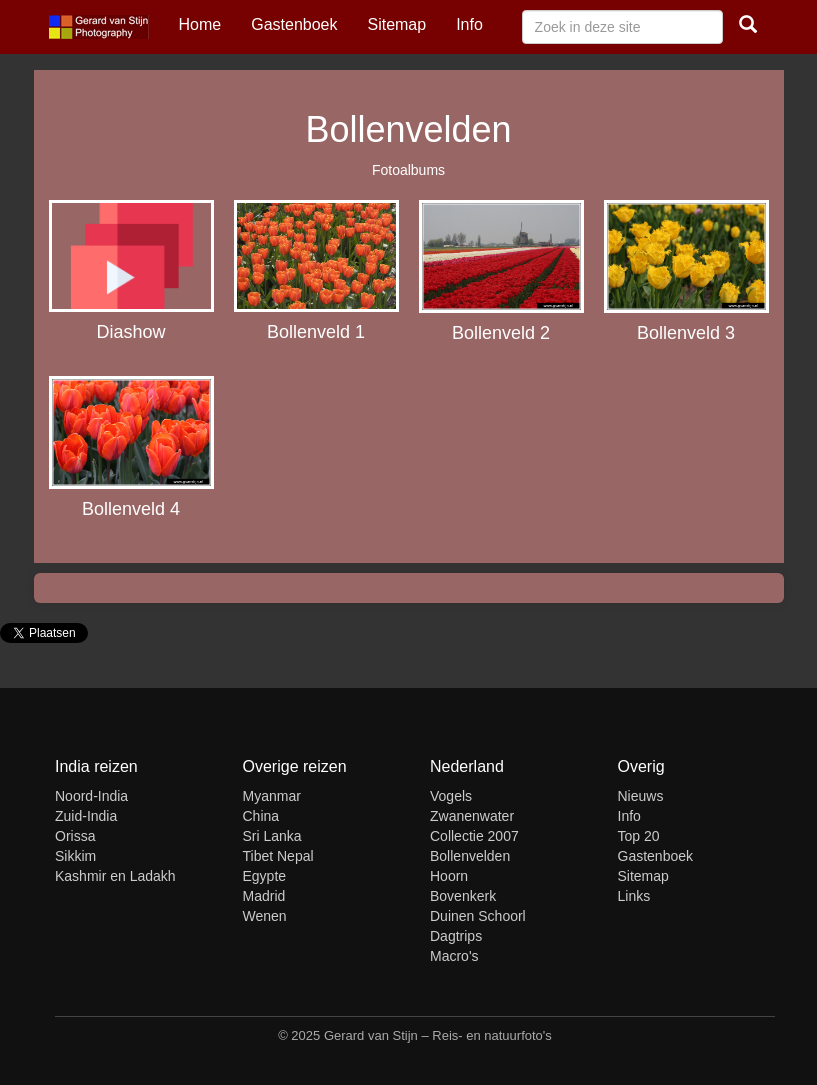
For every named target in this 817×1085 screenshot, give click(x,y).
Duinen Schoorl (478, 916)
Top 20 (639, 836)
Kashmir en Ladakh (115, 876)
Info (469, 24)
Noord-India (91, 796)
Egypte (265, 876)
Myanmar (272, 796)
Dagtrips (456, 936)
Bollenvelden (470, 856)
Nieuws (641, 796)
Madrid (264, 896)
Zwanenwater (472, 816)
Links (634, 896)
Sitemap (396, 24)
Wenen (265, 916)
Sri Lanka (272, 836)
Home (200, 24)
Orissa (75, 836)
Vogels (451, 796)
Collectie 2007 (474, 836)
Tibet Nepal (278, 856)
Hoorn (449, 876)
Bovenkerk (463, 896)
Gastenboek (294, 24)
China (261, 816)
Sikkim (75, 856)
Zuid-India (86, 816)
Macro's (454, 956)
